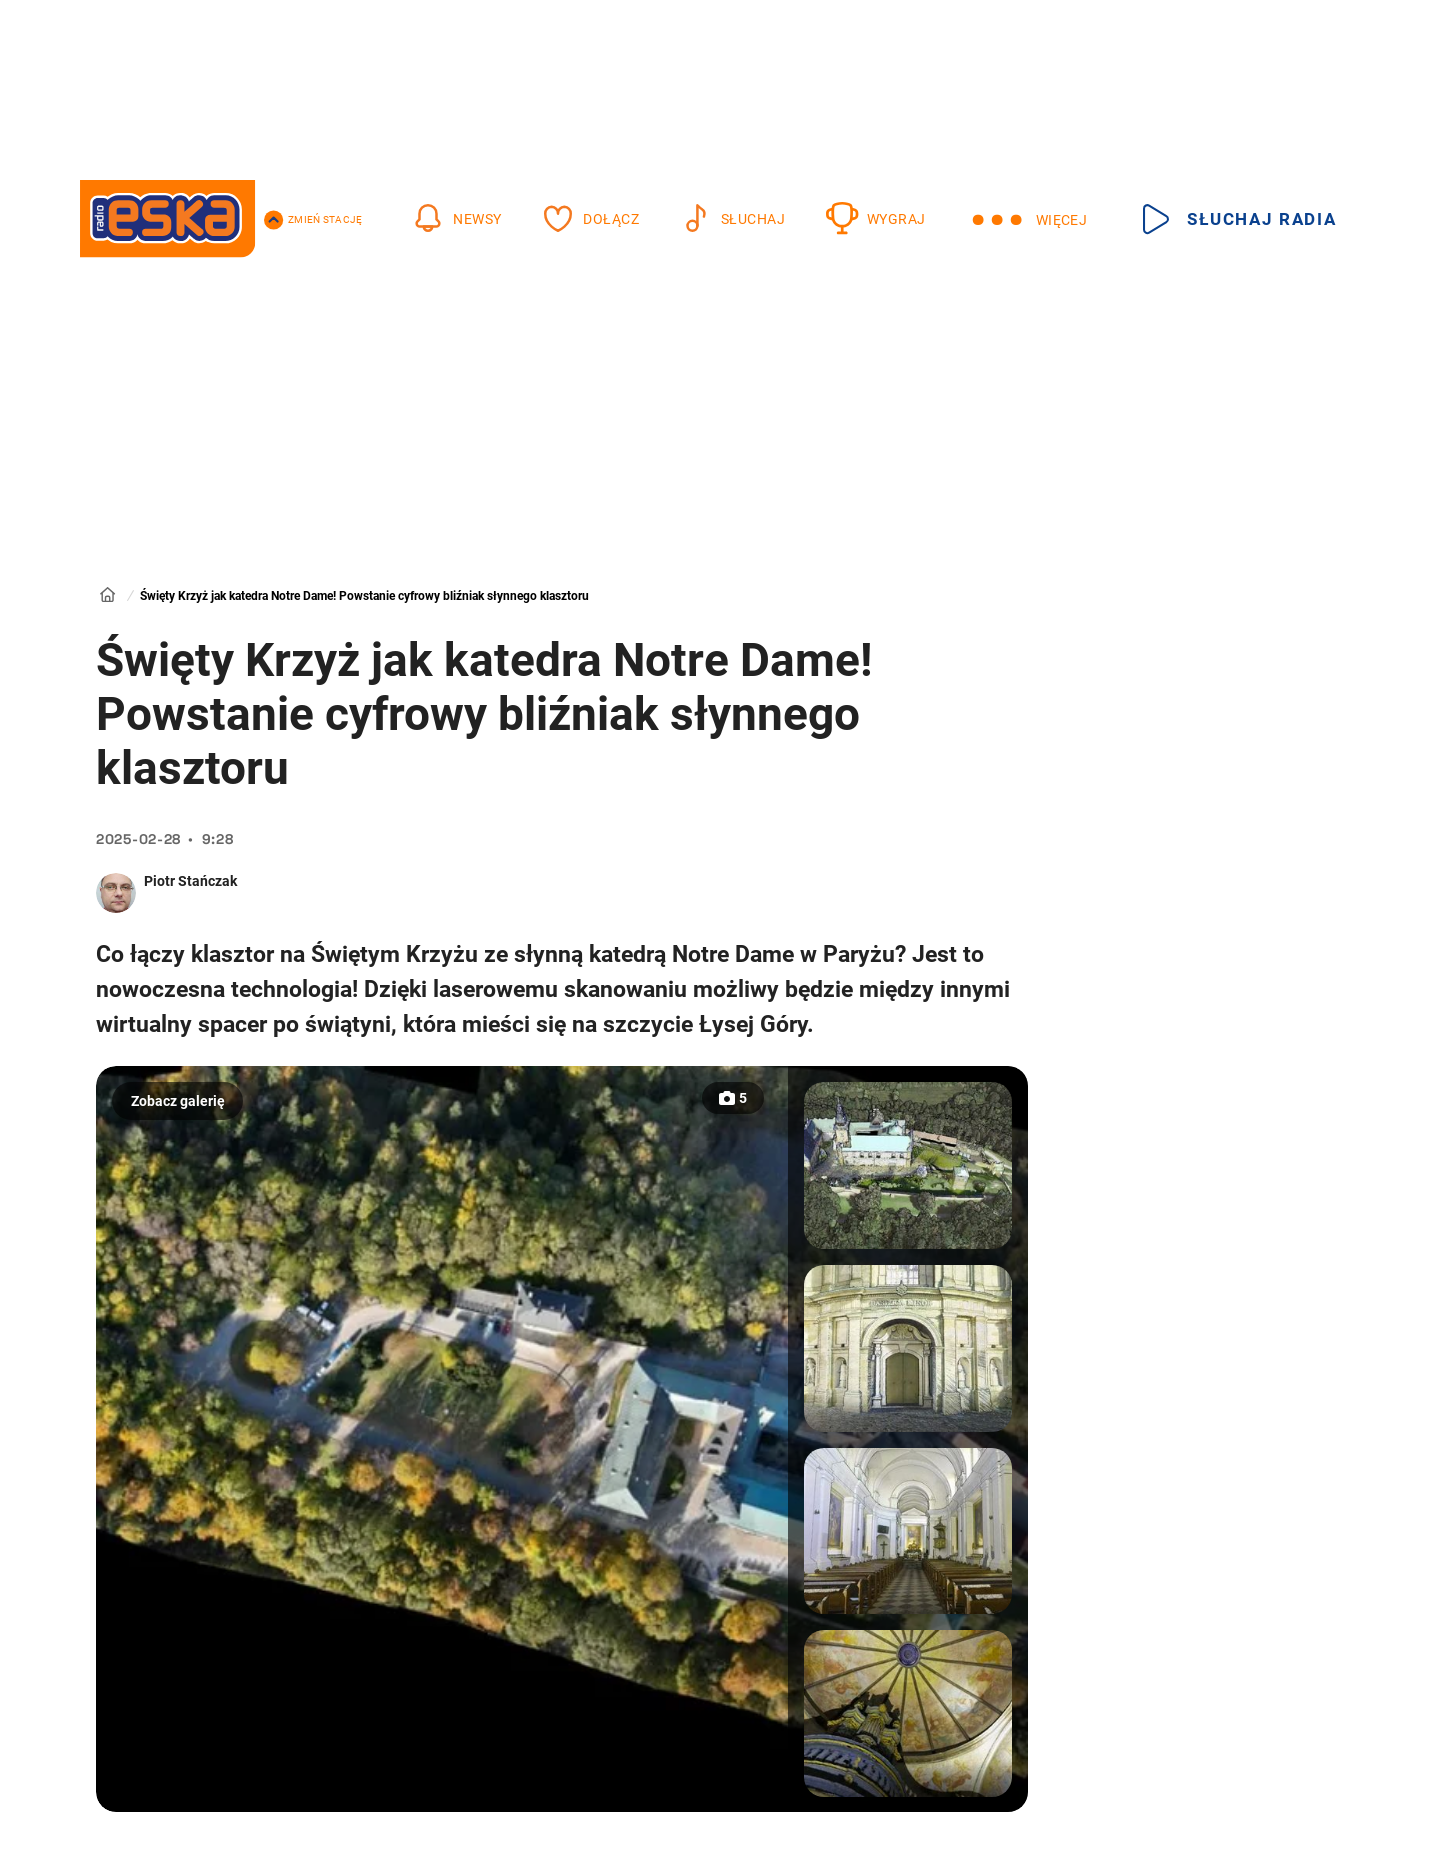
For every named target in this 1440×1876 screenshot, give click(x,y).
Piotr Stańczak (190, 881)
